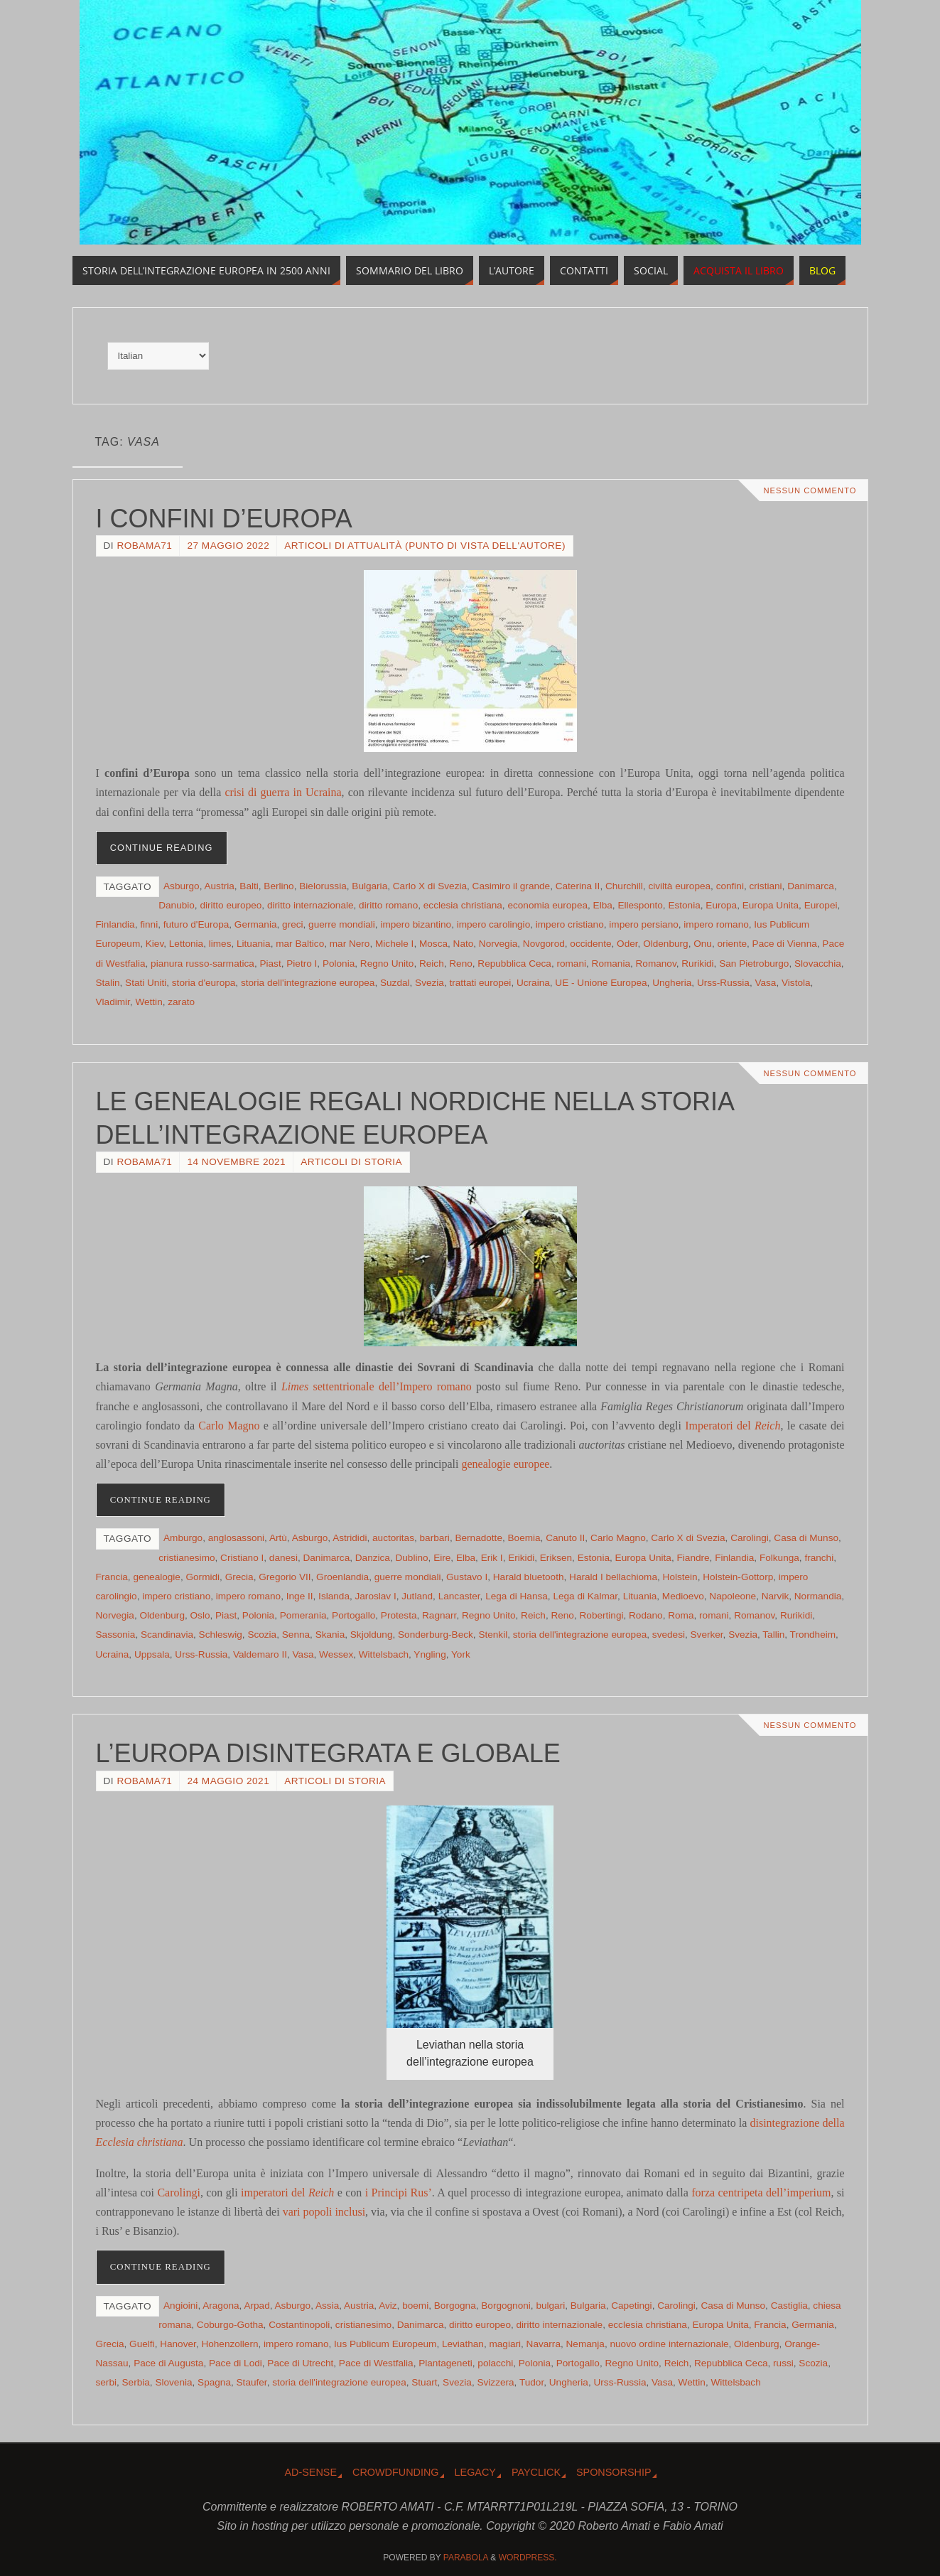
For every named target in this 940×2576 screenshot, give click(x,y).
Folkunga (779, 1557)
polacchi (495, 2363)
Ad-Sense (310, 2472)
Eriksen (556, 1557)
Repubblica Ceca (514, 963)
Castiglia (789, 2305)
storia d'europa (204, 982)
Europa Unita (770, 905)
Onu (702, 943)
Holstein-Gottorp (738, 1577)
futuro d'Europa (196, 924)
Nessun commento (809, 490)
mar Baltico (300, 943)
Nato (463, 943)
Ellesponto (639, 905)
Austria (219, 886)
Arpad (256, 2305)
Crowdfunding (395, 2472)
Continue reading (161, 847)
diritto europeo (230, 905)
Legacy (475, 2472)
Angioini (180, 2305)
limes (220, 943)
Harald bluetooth (528, 1577)
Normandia (818, 1596)
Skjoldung (371, 1634)
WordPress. (528, 2557)
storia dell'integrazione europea (308, 982)
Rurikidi (697, 963)
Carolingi (749, 1538)
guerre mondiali (341, 924)
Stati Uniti (145, 982)
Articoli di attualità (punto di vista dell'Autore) (425, 545)
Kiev (154, 943)
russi (783, 2363)
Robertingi (602, 1615)
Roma (680, 1615)
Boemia (524, 1538)
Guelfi (142, 2344)
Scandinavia (167, 1634)
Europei (821, 905)
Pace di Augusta (168, 2363)
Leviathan (463, 2344)
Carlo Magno (228, 1426)
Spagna (214, 2382)
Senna (296, 1634)
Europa (721, 905)
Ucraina (533, 982)
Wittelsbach (384, 1654)
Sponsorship (614, 2472)
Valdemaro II (260, 1654)
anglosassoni (236, 1538)
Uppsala (152, 1654)
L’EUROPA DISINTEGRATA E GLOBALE (328, 1753)
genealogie (156, 1577)
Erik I (492, 1557)
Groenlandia (342, 1577)
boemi (415, 2305)
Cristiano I (242, 1557)
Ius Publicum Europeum (385, 2344)
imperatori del (289, 2192)
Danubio (176, 905)
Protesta (399, 1615)
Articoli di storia (351, 1161)
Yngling (429, 1654)
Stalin (108, 982)
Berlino (278, 886)
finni (149, 924)
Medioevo (683, 1596)
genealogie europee (505, 1464)
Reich (431, 963)
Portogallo (353, 1615)
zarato (181, 1002)
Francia (112, 1577)
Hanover (178, 2344)
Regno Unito (387, 963)
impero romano (716, 924)
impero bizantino (415, 924)
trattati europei (480, 982)
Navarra (543, 2344)
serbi (106, 2382)
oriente (732, 943)
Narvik (775, 1596)
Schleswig (220, 1634)
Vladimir (113, 1002)
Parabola (465, 2557)
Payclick (536, 2472)
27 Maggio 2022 (228, 545)
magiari (505, 2344)
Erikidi (521, 1557)
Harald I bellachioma (613, 1577)
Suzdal (395, 982)
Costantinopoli (299, 2324)
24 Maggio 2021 (228, 1781)
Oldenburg (665, 943)
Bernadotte (478, 1538)
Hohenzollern (229, 2344)
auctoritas (393, 1538)
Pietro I (301, 963)
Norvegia (498, 943)
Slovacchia (817, 963)
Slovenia (173, 2382)
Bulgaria (369, 886)
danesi (283, 1557)
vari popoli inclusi (324, 2212)
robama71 (144, 545)
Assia (327, 2305)
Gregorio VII (284, 1577)
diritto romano (388, 905)
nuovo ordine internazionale (669, 2344)
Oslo (200, 1615)
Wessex (336, 1654)
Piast (270, 963)
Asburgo (181, 886)
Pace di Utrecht (300, 2363)
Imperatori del (732, 1426)
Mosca (433, 943)
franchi (818, 1557)
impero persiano (643, 924)
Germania (255, 924)
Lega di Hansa (516, 1596)
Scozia (261, 1634)
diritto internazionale (310, 905)
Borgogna (455, 2305)
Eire (441, 1557)
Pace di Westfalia (376, 2363)
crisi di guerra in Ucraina (283, 792)
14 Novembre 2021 (236, 1161)
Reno (460, 963)
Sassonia (116, 1634)
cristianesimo (186, 1557)
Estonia (684, 905)
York (460, 1654)
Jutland (417, 1596)
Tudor (531, 2382)
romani (571, 963)
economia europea (547, 905)
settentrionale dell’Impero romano (376, 1386)
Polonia (339, 963)
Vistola (796, 982)
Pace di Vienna (784, 943)
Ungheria (671, 982)
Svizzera (495, 2382)
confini (730, 886)
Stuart (424, 2382)
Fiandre (693, 1557)
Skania (330, 1634)
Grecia (239, 1577)
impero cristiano (570, 924)
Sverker (707, 1634)
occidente (590, 943)
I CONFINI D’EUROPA (224, 518)
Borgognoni (506, 2305)
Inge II (299, 1596)
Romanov (656, 963)
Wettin (148, 1002)
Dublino (411, 1557)
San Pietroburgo (754, 963)
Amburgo (182, 1538)
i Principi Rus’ (398, 2192)
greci (292, 924)
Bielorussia (323, 886)
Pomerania (303, 1615)
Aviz (387, 2305)
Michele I (394, 943)
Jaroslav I (375, 1596)
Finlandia (115, 924)
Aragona (220, 2305)
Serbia (136, 2382)
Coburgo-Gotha (230, 2324)
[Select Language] (158, 356)
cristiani (766, 886)
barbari (435, 1538)
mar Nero (350, 943)
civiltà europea (679, 886)
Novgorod (544, 943)
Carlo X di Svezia (430, 886)
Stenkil (492, 1634)
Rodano (646, 1615)
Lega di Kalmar (585, 1596)
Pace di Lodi (235, 2363)
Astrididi (350, 1538)
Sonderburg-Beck (435, 1634)
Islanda (334, 1596)
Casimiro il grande (511, 886)
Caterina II (578, 886)
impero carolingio (494, 924)
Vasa (765, 982)
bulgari (550, 2305)
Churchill (624, 886)
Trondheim (813, 1634)
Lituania (254, 943)
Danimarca (810, 886)
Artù (278, 1538)
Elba (602, 905)
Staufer (252, 2382)
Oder (627, 943)
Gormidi (202, 1577)
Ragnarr (439, 1615)
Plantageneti (445, 2363)
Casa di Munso (806, 1538)
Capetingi (631, 2305)
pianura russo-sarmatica (202, 963)
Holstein (680, 1577)
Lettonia (186, 943)
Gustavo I (466, 1577)
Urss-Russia (723, 982)
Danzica (372, 1557)
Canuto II (565, 1538)
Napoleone (732, 1596)
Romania (611, 963)
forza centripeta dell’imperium (761, 2192)
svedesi (668, 1634)
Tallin (773, 1634)
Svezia (429, 982)
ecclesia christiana (462, 905)
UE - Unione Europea (601, 982)
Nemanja (585, 2344)
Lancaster (459, 1596)
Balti (248, 886)
